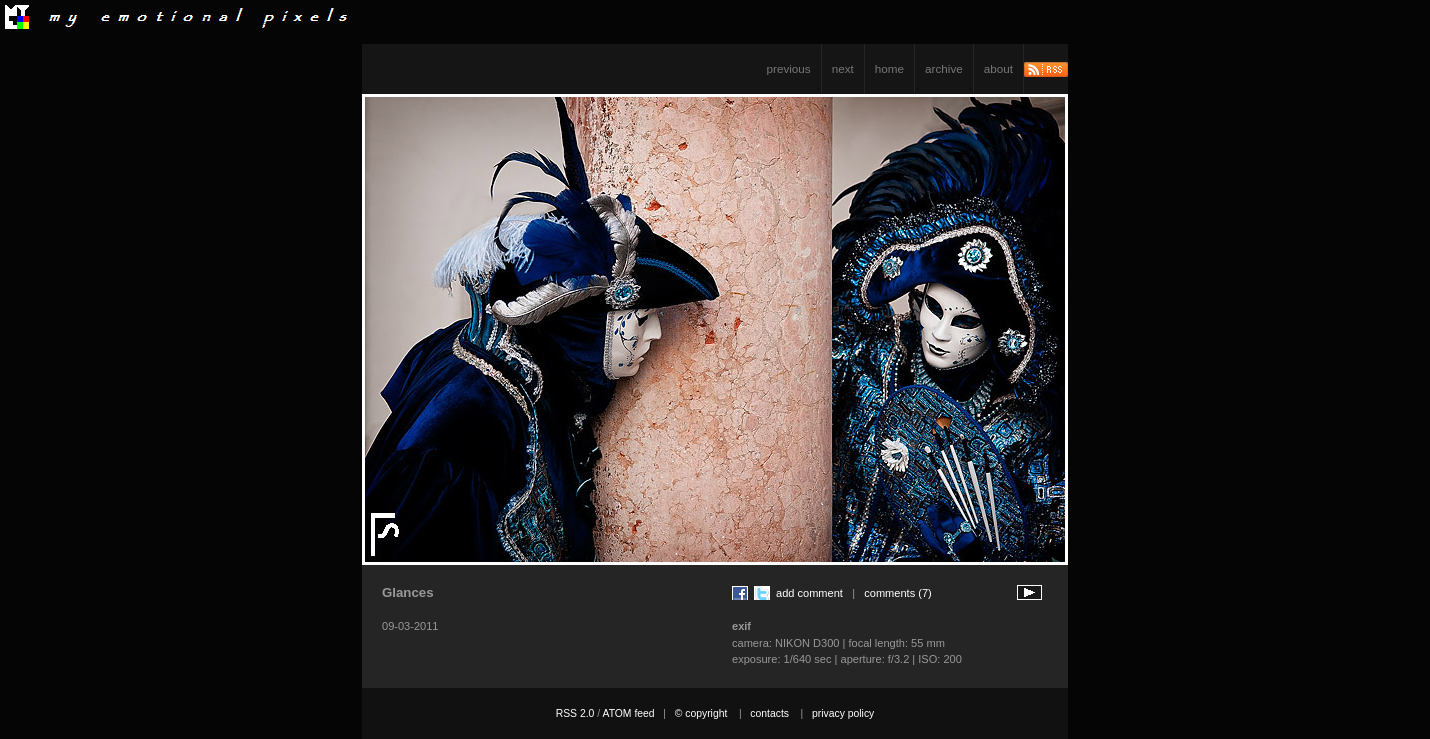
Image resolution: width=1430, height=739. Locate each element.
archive (944, 68)
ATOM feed (628, 713)
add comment (809, 593)
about (998, 68)
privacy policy (843, 713)
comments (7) (898, 593)
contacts (769, 713)
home (889, 68)
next (843, 68)
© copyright (701, 713)
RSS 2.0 (575, 713)
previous (789, 68)
